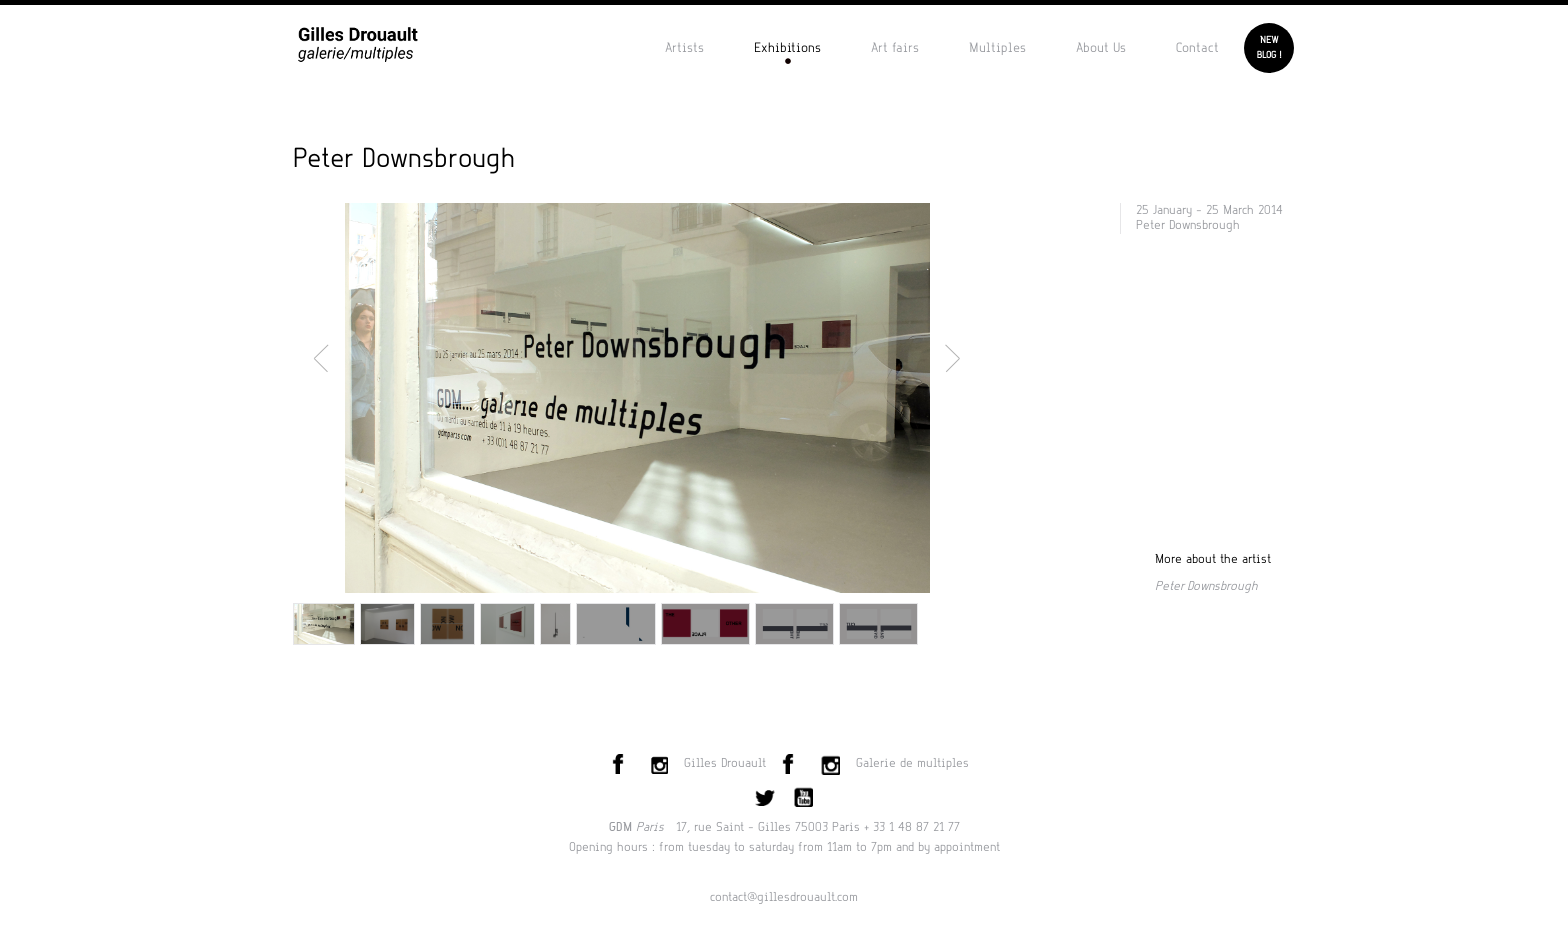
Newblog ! (1269, 47)
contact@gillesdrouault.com (784, 897)
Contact (1197, 47)
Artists (684, 47)
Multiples (997, 47)
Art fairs (895, 47)
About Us (1101, 47)
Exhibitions (787, 47)
